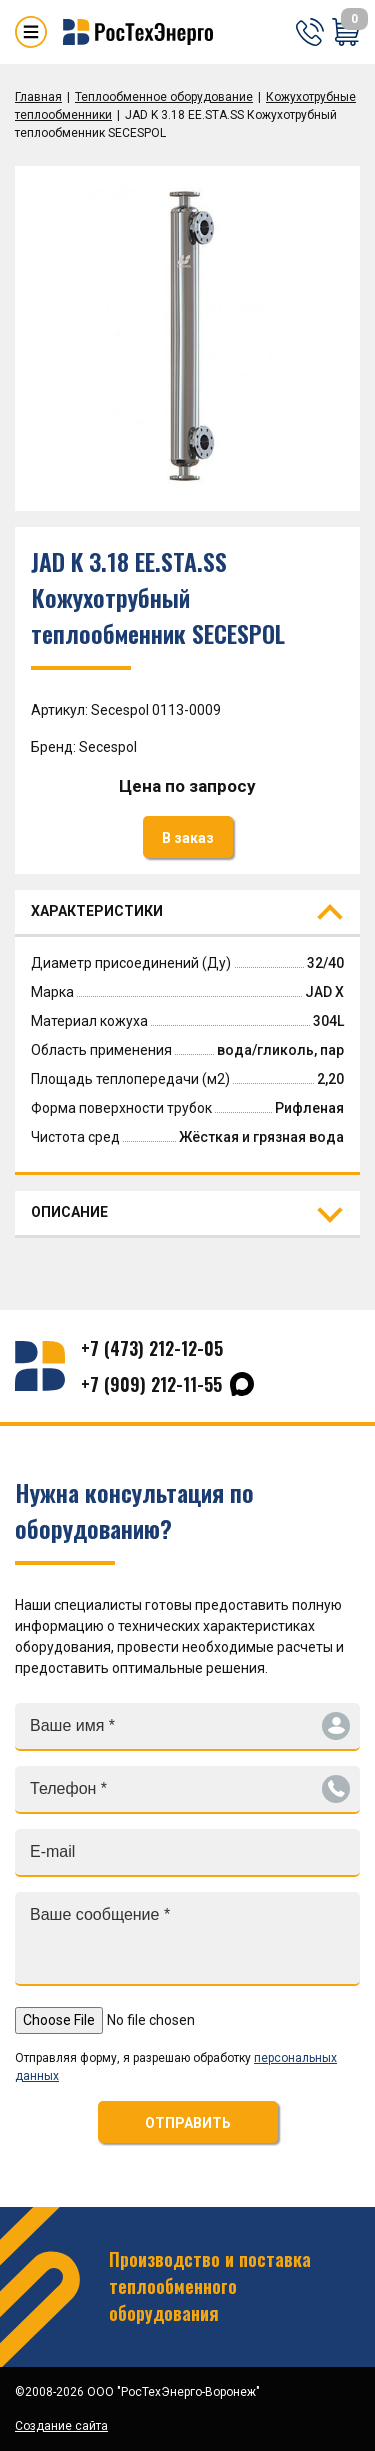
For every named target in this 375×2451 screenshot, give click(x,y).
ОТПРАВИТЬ (188, 2123)
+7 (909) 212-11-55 (151, 1384)
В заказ (188, 838)
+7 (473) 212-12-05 (152, 1348)
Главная (38, 97)
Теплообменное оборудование (164, 97)
